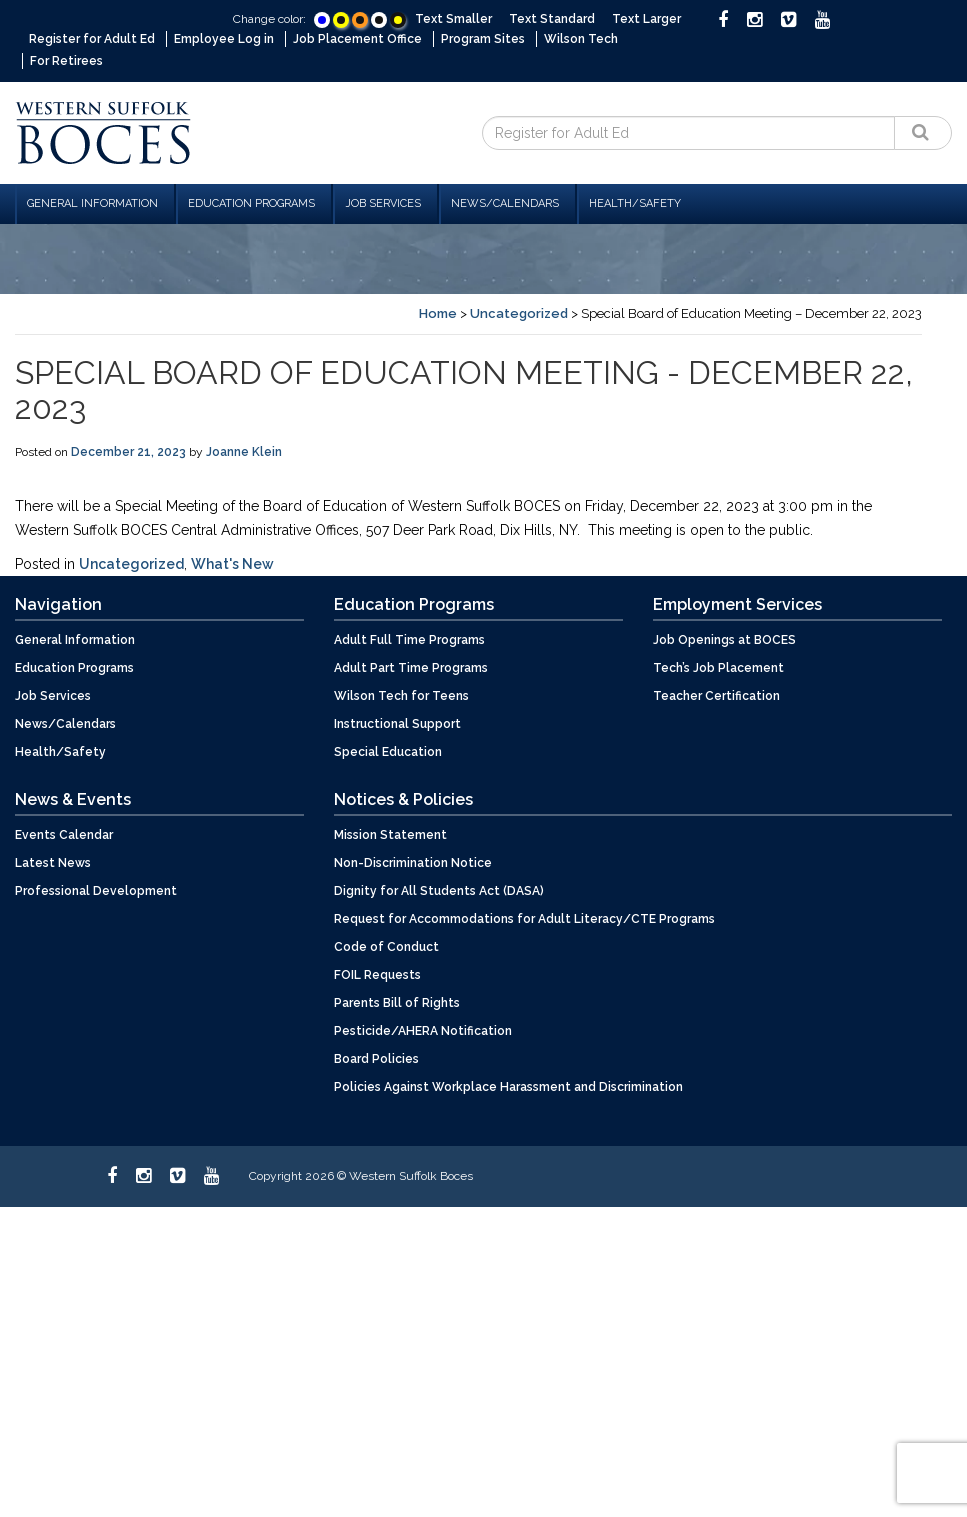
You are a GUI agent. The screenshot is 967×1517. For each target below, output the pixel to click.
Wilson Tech (581, 39)
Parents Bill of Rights (397, 1001)
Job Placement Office (357, 39)
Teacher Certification (716, 694)
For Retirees (66, 60)
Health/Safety (635, 201)
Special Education (388, 750)
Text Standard (552, 19)
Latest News (53, 861)
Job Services (383, 201)
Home (438, 311)
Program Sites (483, 39)
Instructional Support (397, 722)
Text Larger (646, 19)
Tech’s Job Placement (718, 666)
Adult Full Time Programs (409, 638)
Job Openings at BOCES (724, 638)
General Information (92, 201)
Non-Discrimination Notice (413, 861)
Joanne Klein (244, 450)
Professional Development (96, 889)
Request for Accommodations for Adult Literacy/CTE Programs (524, 917)
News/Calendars (505, 201)
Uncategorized (519, 311)
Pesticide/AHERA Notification (423, 1029)
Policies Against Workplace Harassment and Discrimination (508, 1085)
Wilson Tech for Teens (401, 694)
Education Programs (251, 201)
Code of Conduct (386, 945)
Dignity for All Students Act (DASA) (439, 889)
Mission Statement (390, 833)
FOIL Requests (377, 973)
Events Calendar (64, 833)
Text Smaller (453, 19)
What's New (232, 562)
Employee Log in (224, 39)
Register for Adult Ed (92, 39)
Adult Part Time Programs (411, 666)
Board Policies (376, 1057)
